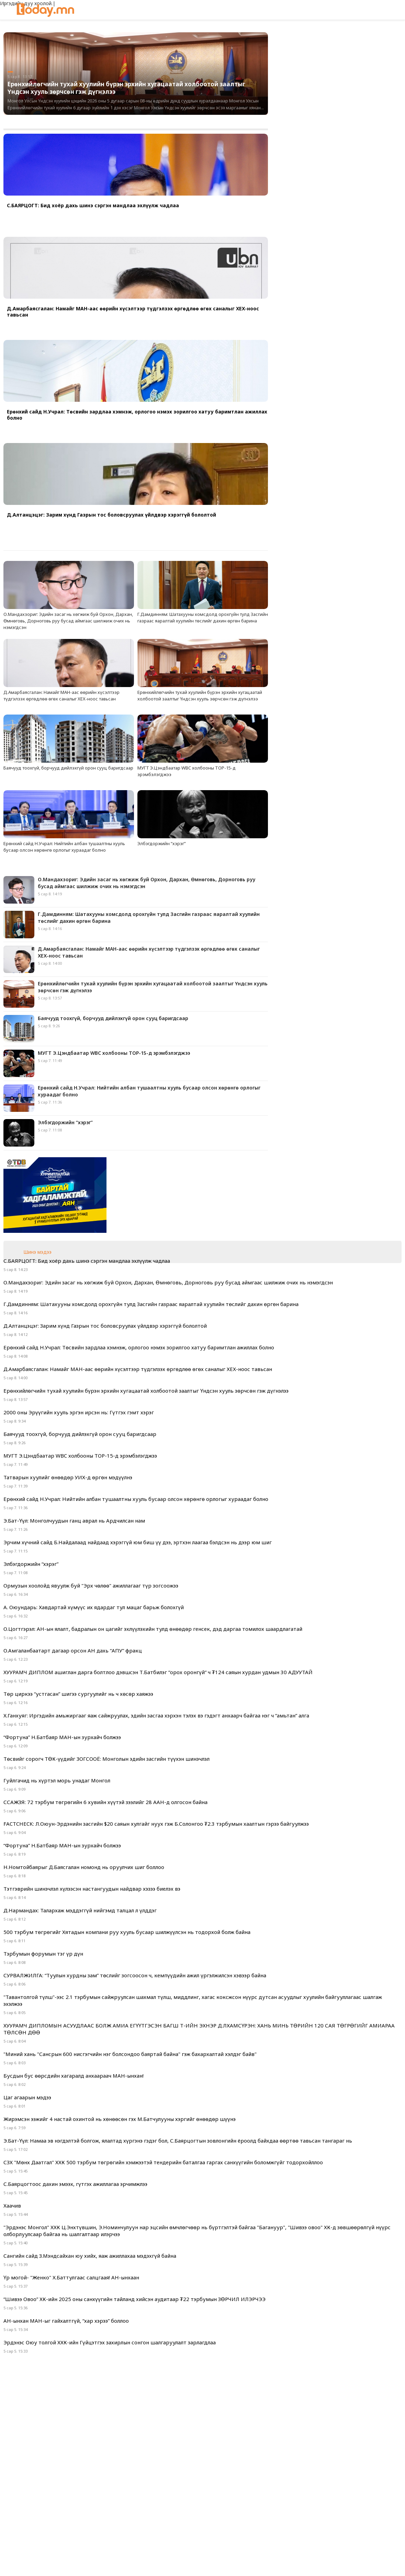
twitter (202, 2559)
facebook (182, 2559)
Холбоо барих (297, 2509)
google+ (223, 2559)
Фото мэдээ (144, 2509)
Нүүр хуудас (106, 2509)
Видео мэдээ (182, 2509)
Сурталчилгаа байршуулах (239, 2509)
